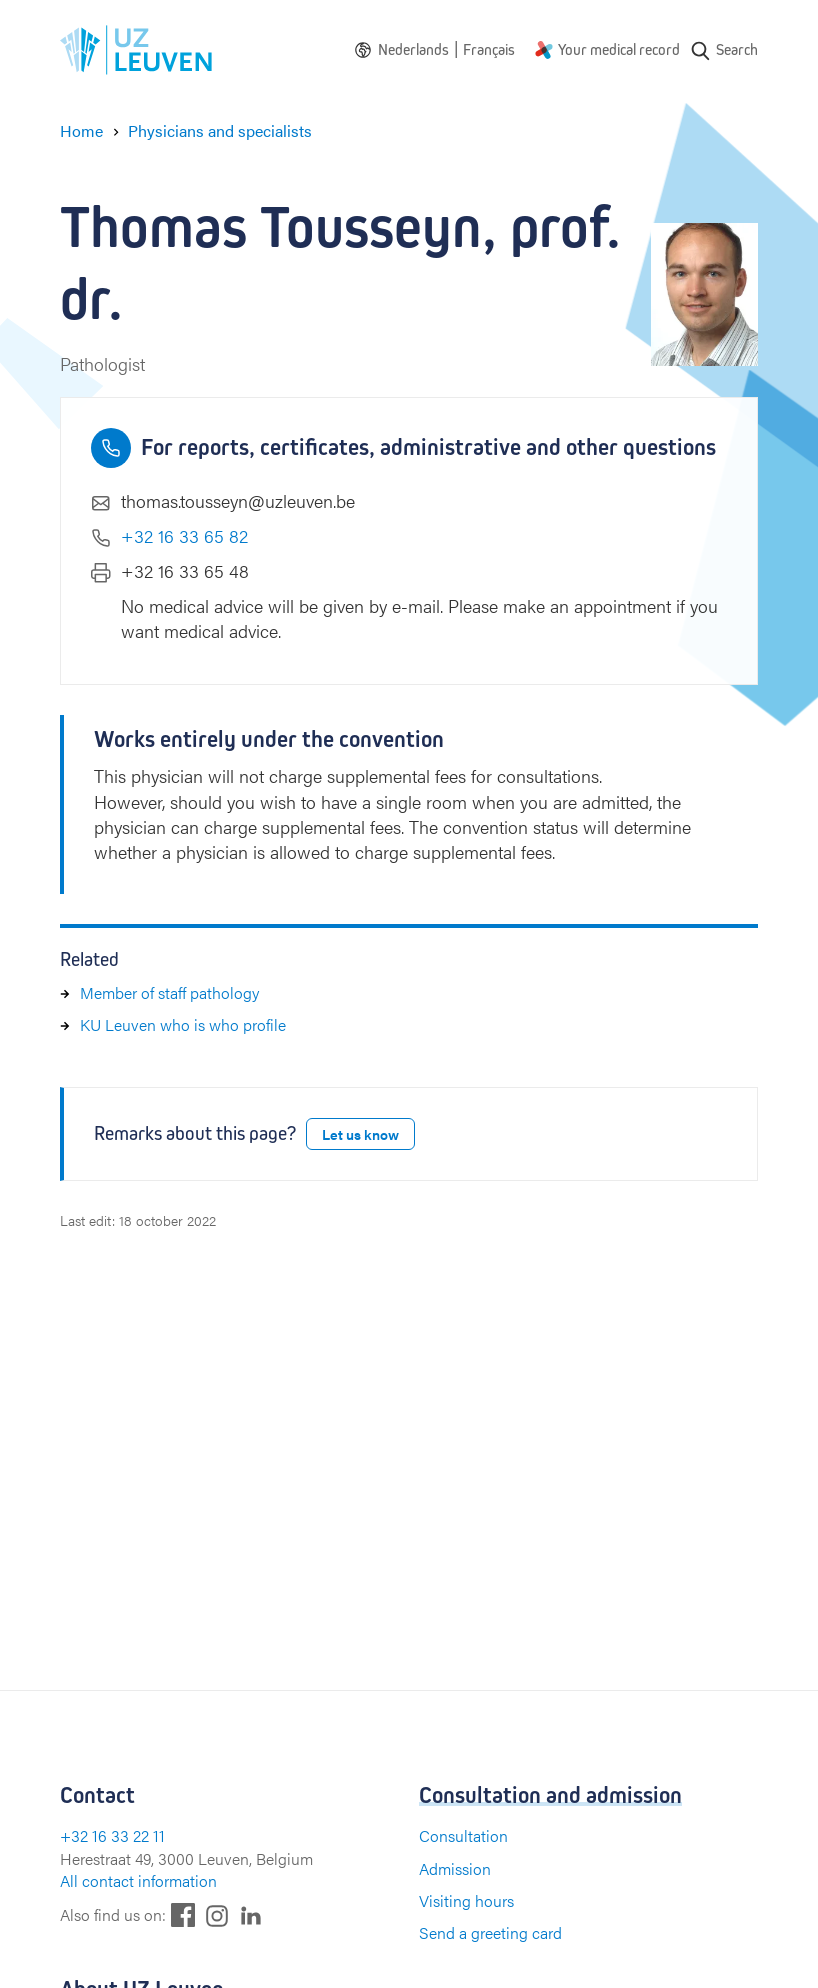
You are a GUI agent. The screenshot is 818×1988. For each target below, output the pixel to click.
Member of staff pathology (169, 992)
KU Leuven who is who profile (183, 1024)
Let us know (360, 1134)
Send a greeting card (490, 1932)
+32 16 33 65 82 (184, 535)
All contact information (138, 1880)
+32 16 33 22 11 (112, 1835)
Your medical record (619, 49)
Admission (455, 1868)
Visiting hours (466, 1900)
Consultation (463, 1835)
